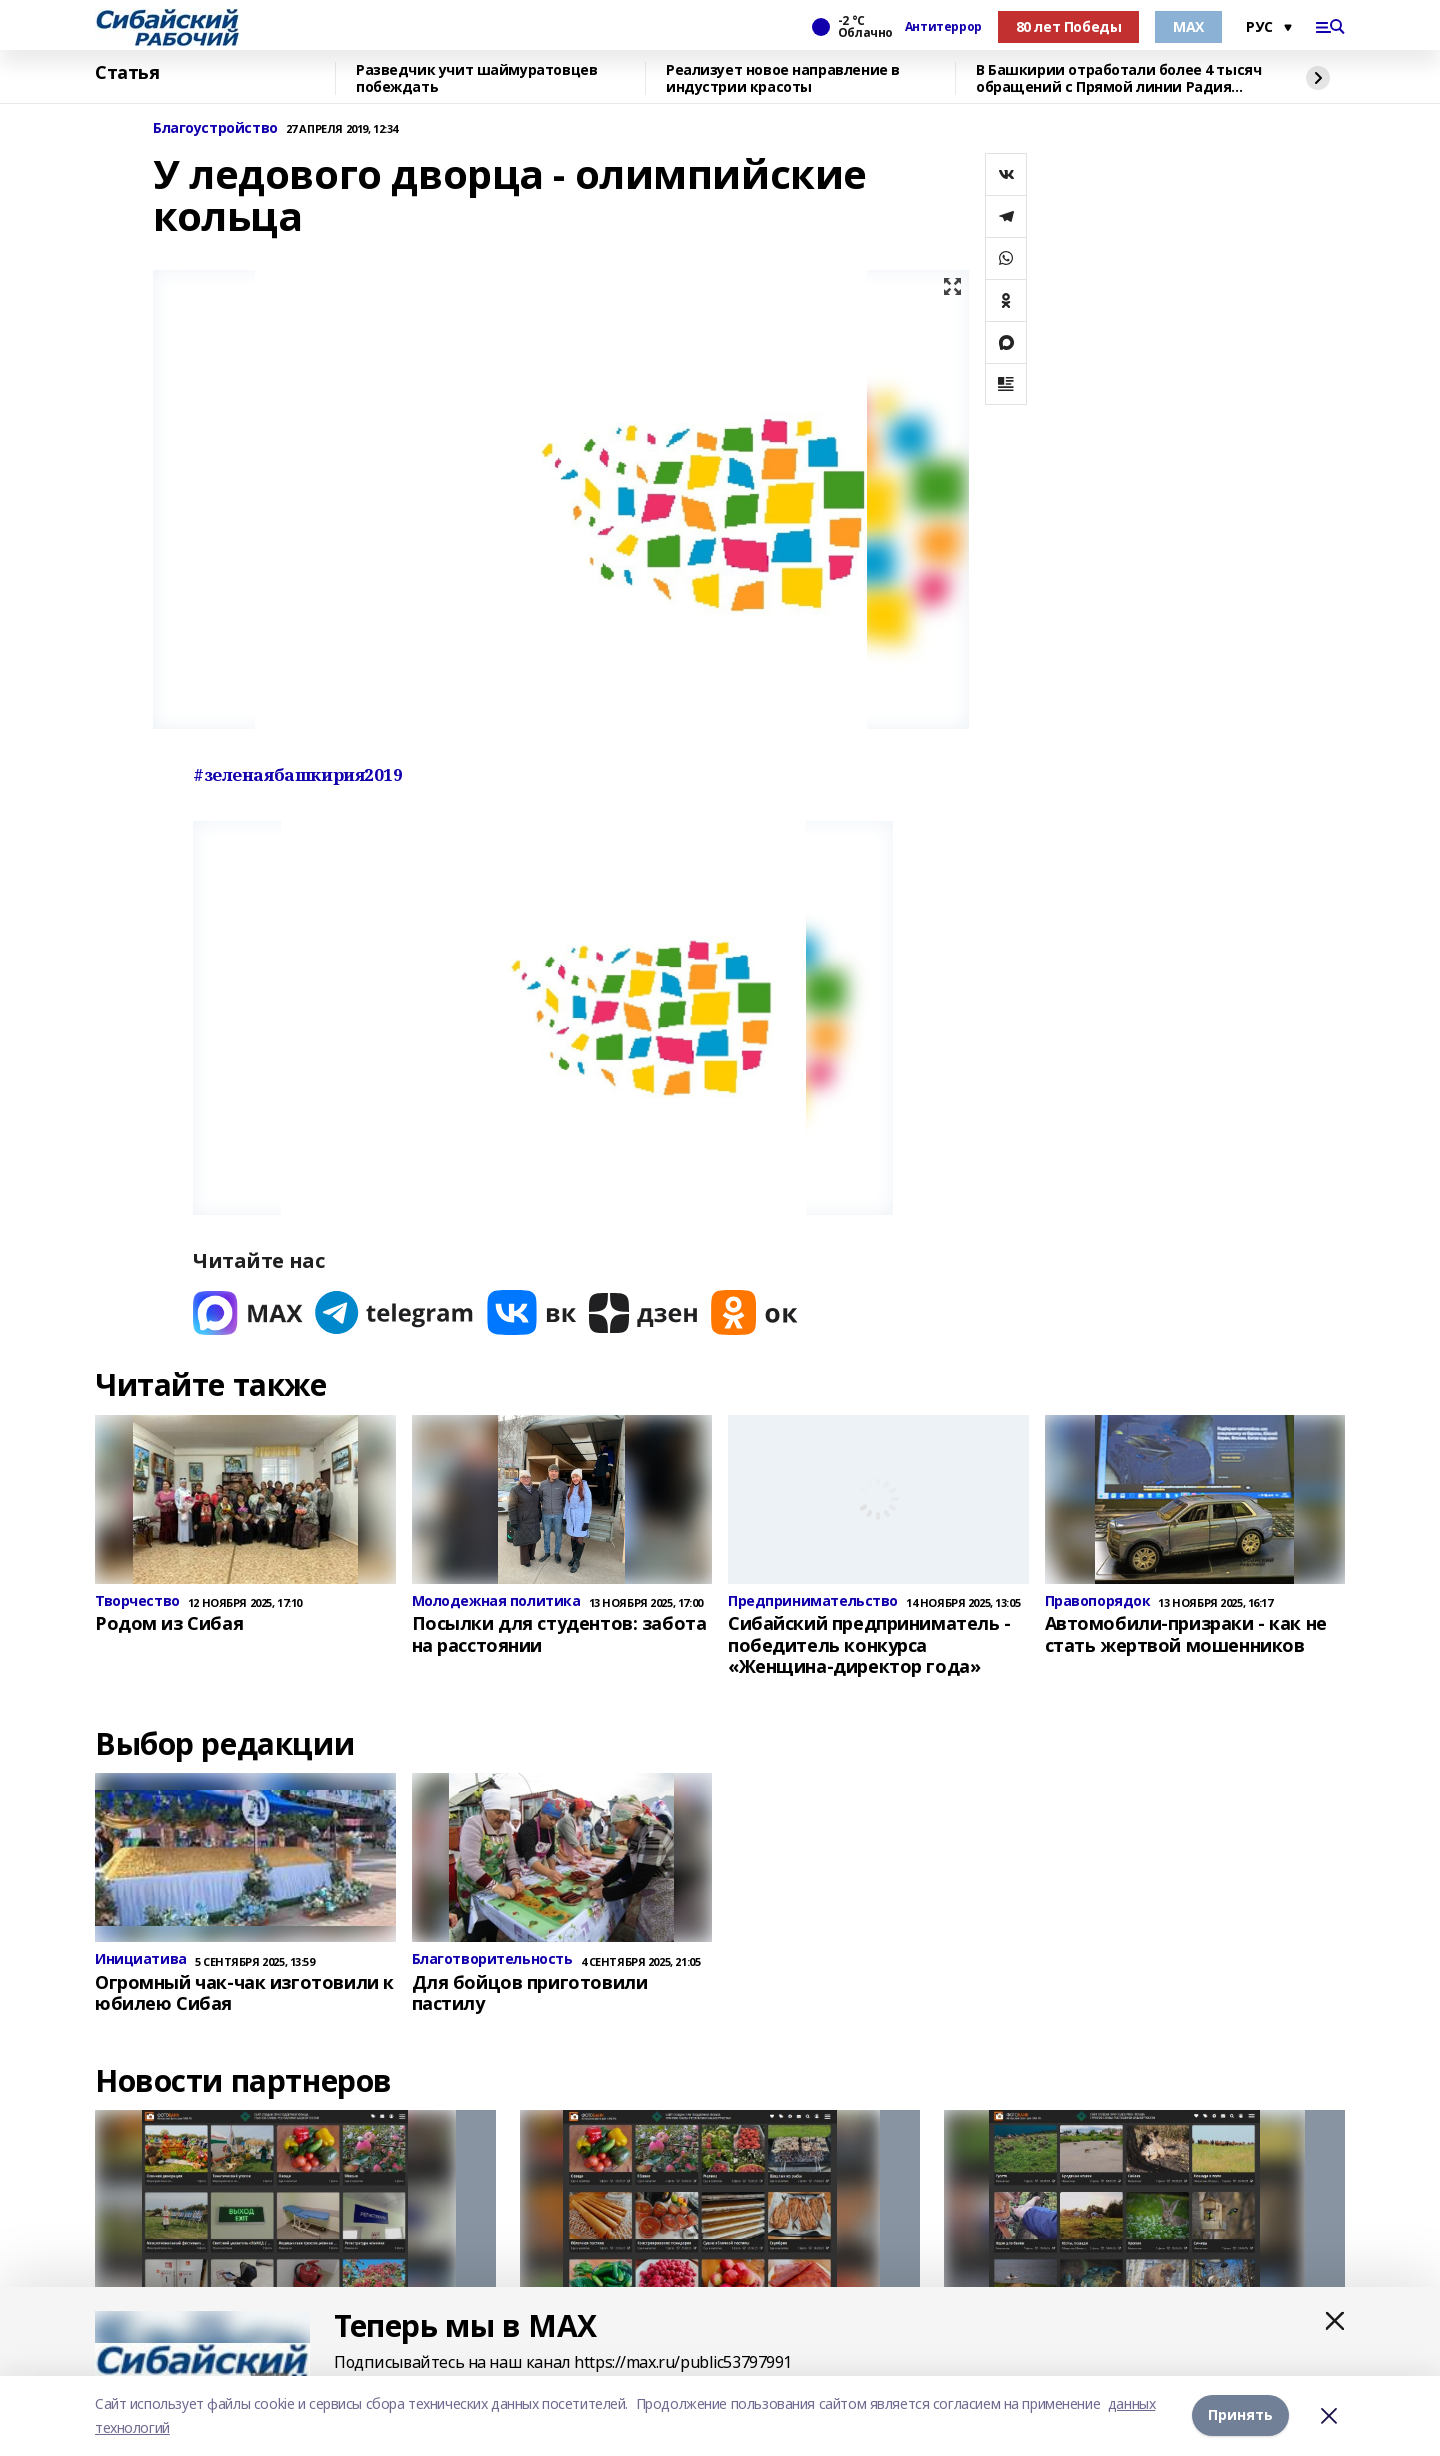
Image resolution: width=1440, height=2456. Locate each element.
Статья (127, 73)
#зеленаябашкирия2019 (298, 774)
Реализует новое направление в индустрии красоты (783, 78)
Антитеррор (943, 27)
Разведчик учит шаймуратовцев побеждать (476, 78)
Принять (1240, 2415)
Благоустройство (215, 128)
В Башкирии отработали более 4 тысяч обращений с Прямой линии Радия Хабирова (1118, 78)
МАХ (1188, 26)
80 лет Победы (1069, 26)
